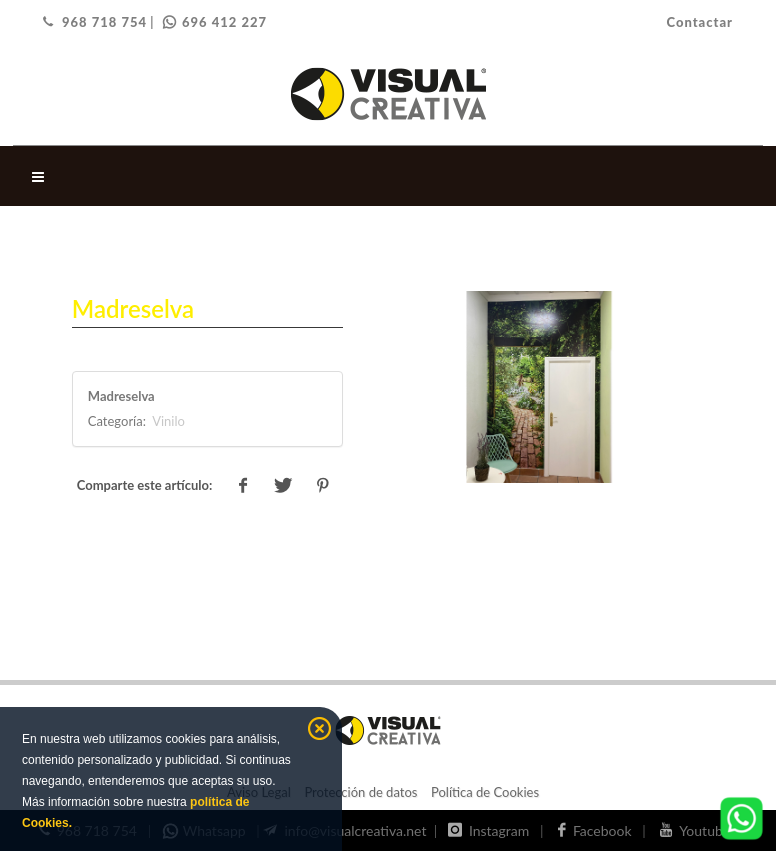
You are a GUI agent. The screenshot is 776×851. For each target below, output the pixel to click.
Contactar (699, 22)
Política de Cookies (485, 792)
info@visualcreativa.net (346, 830)
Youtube (698, 830)
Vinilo (167, 421)
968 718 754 (95, 22)
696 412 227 (214, 22)
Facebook (598, 830)
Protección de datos (360, 792)
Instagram (492, 830)
